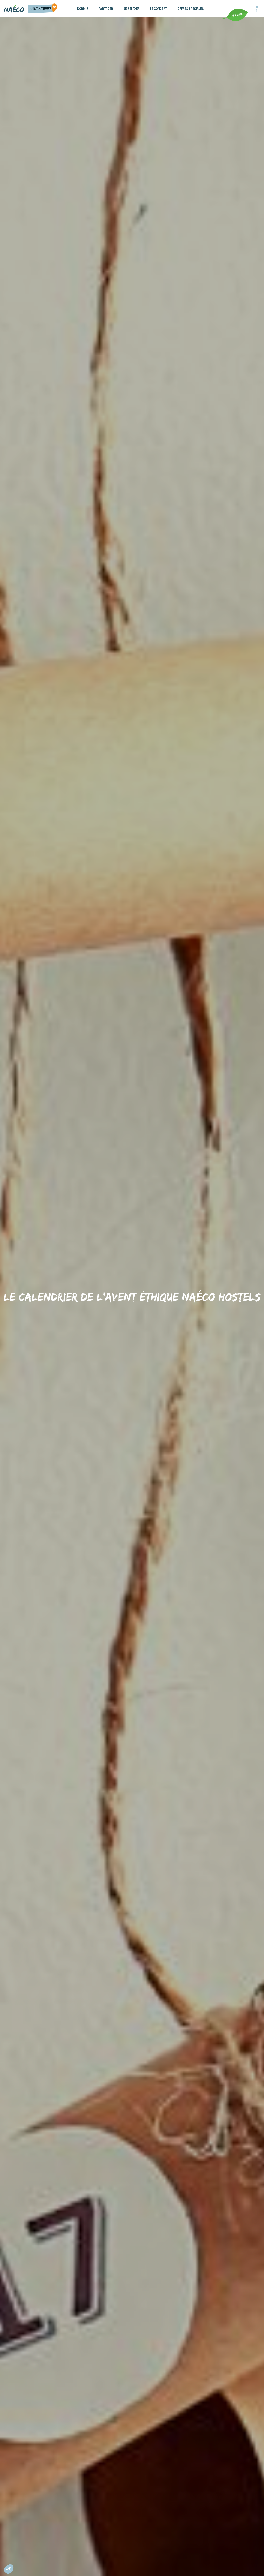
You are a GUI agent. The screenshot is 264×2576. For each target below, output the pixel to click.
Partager (106, 9)
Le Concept (158, 9)
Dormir (82, 9)
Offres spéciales (190, 9)
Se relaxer (131, 9)
